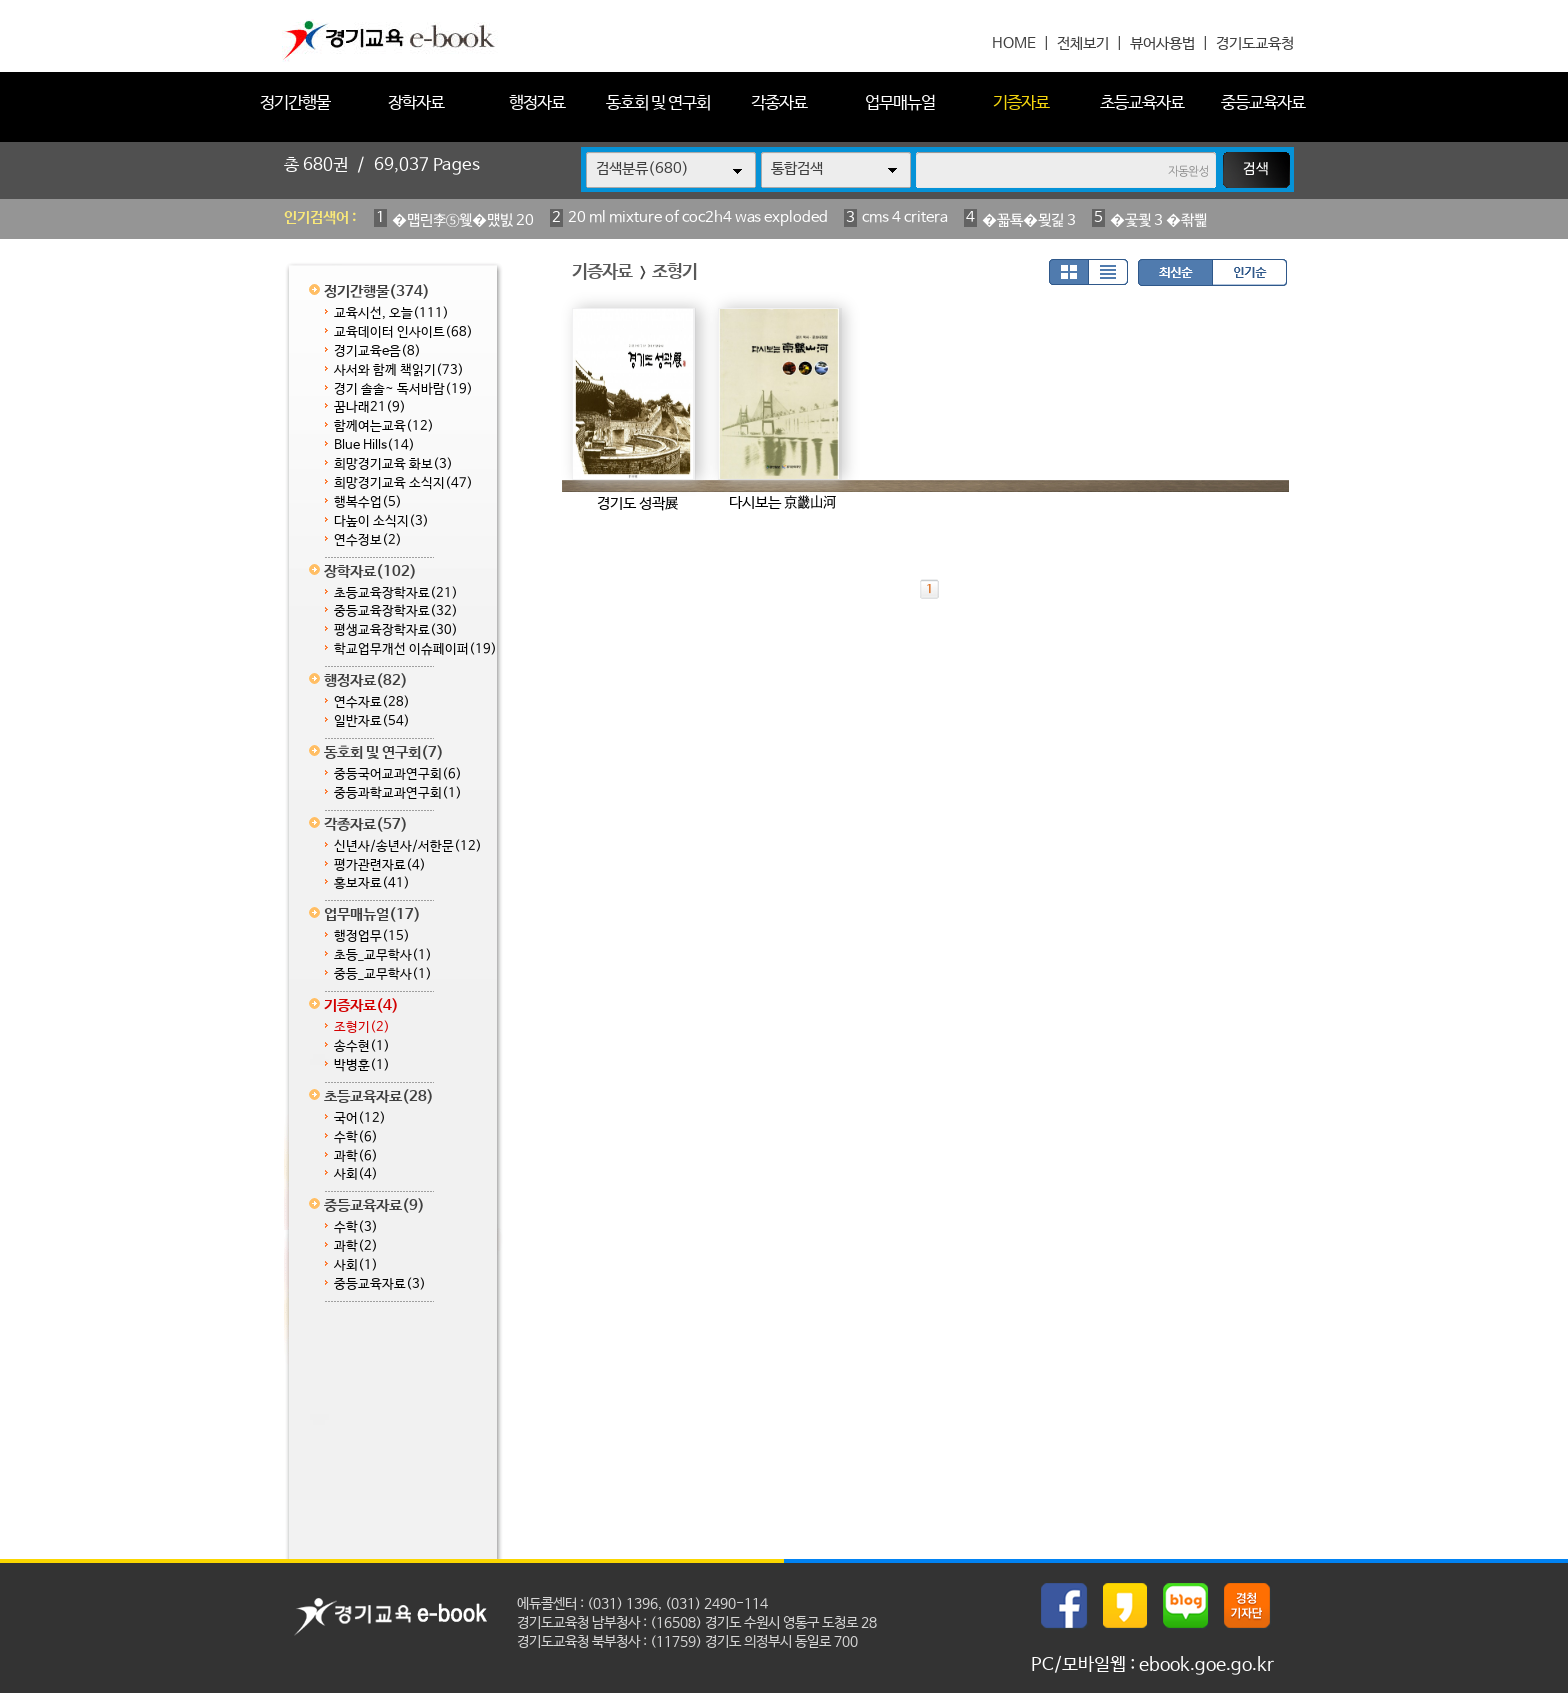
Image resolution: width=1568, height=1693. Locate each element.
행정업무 (372, 936)
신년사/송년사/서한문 (408, 846)
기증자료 (1021, 103)
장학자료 (416, 103)
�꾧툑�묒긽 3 (1029, 220)
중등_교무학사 (383, 974)
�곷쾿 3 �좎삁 (1158, 220)
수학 (356, 1137)
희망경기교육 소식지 (403, 483)
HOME (1014, 43)
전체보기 (1083, 43)
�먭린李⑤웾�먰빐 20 (463, 220)
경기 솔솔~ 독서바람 (403, 389)
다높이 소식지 (381, 521)
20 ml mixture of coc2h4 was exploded (698, 217)
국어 (360, 1118)
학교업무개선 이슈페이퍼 (415, 649)
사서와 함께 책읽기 (399, 370)
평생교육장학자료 (396, 630)
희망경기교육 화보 (393, 464)
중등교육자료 (1263, 103)
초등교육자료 (1142, 103)
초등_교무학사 (383, 955)
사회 (356, 1174)
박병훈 (362, 1065)
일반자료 (372, 721)
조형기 (362, 1027)
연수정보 (368, 540)
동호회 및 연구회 (658, 103)
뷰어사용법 (1162, 43)
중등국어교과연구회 (398, 774)
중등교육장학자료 (396, 611)
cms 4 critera (905, 217)
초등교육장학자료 (396, 593)
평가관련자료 (380, 865)
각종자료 (779, 103)
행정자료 (537, 103)
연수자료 (372, 702)
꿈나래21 (370, 407)
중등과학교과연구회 (398, 793)
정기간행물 (295, 103)
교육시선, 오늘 (391, 313)
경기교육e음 (377, 351)
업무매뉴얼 (900, 103)
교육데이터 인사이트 (403, 332)
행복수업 (368, 502)
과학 (356, 1156)
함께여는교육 (384, 426)
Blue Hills (374, 445)
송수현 (362, 1046)
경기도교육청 (1255, 43)
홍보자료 (372, 883)
